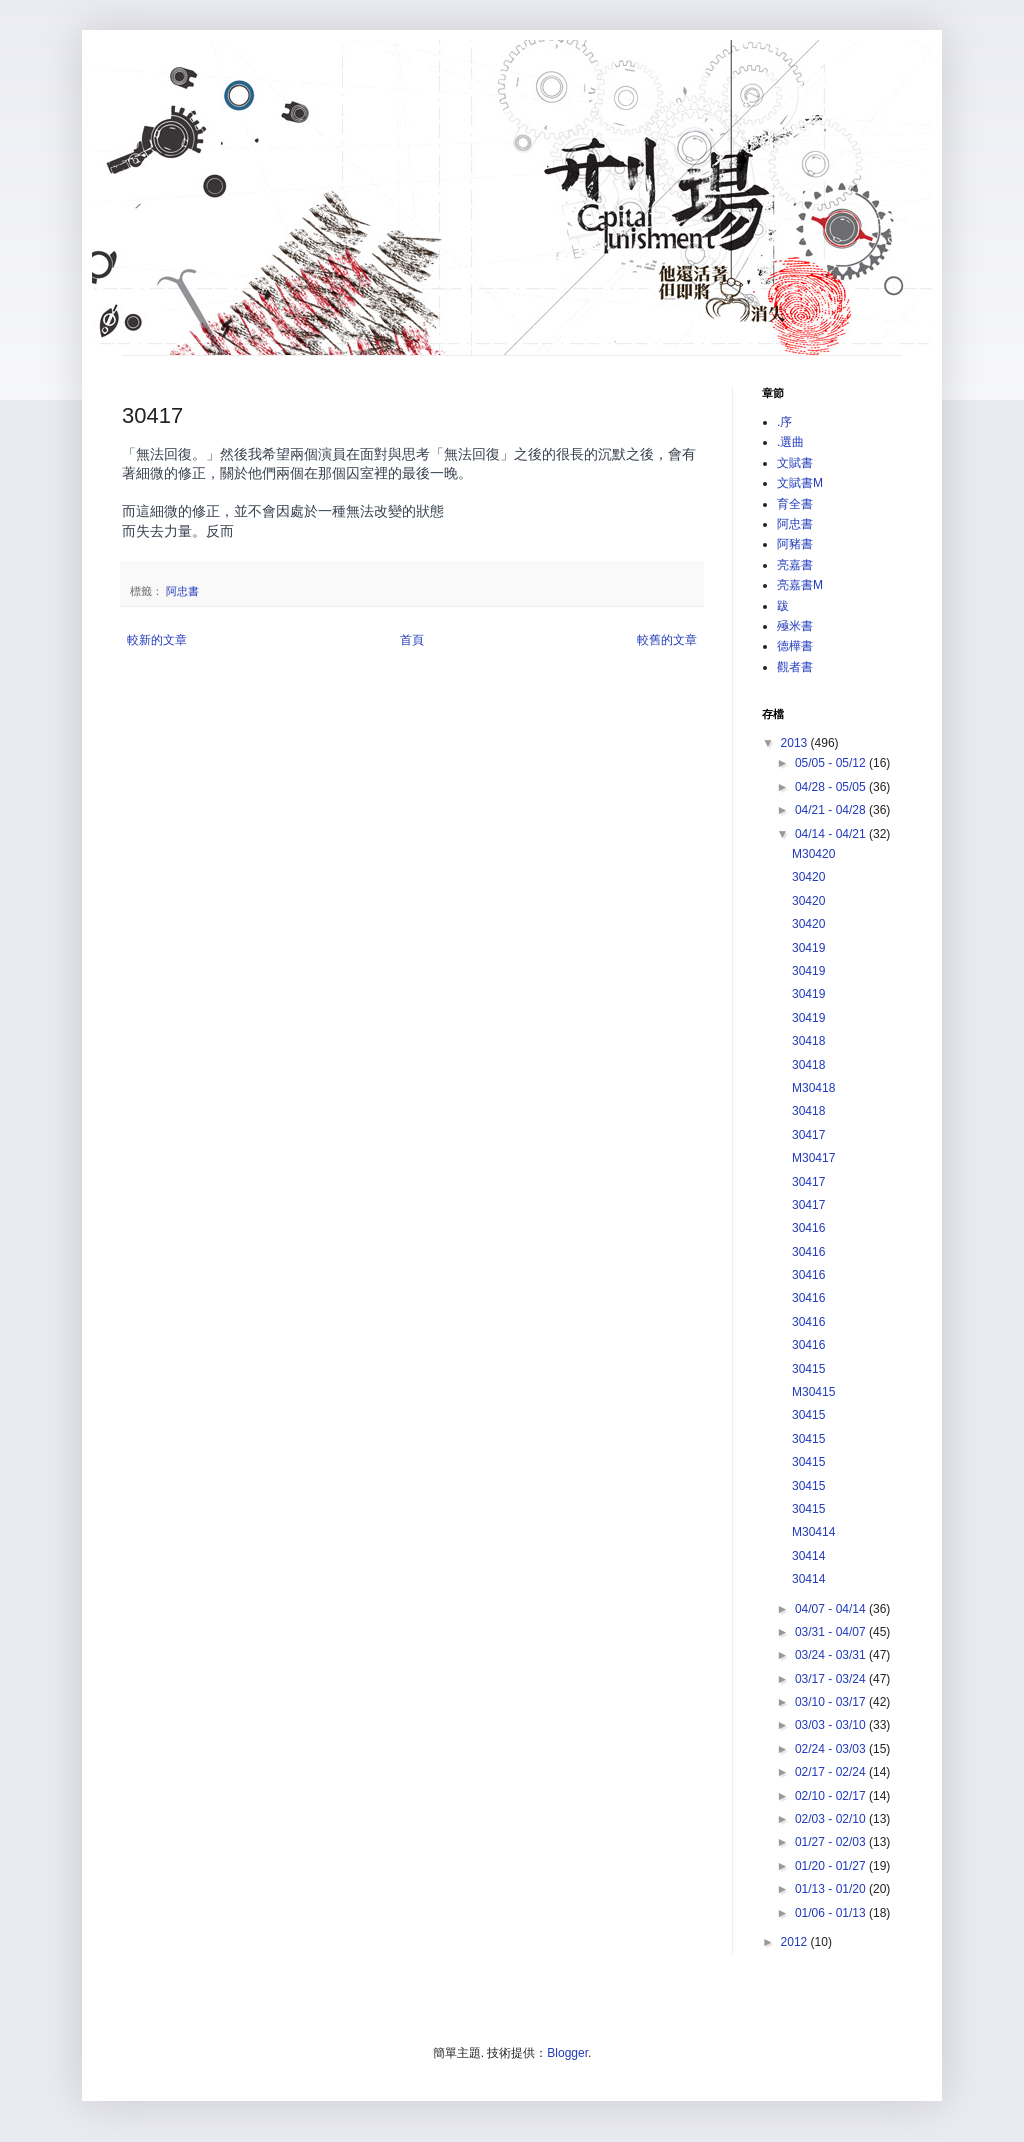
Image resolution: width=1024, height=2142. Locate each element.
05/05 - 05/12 (832, 763)
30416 (808, 1228)
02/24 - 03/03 (832, 1749)
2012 (796, 1942)
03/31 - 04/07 (832, 1632)
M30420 (813, 854)
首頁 (412, 640)
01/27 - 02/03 (832, 1842)
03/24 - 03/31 (832, 1655)
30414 (808, 1556)
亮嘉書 (795, 565)
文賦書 (795, 463)
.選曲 (790, 442)
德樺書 (795, 646)
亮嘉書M (800, 585)
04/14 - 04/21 (832, 834)
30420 (808, 877)
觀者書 (795, 667)
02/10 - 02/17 (832, 1796)
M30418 (813, 1088)
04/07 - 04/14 (832, 1609)
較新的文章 (157, 640)
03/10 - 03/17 (832, 1702)
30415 (808, 1369)
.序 (784, 422)
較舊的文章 (667, 640)
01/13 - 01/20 (832, 1889)
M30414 (813, 1532)
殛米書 (795, 626)
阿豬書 (795, 544)
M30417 (813, 1158)
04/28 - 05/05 (832, 787)
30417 (808, 1135)
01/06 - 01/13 (832, 1913)
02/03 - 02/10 (832, 1819)
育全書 (795, 504)
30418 (808, 1041)
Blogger (567, 2053)
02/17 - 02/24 (832, 1772)
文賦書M (800, 483)
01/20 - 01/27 (832, 1866)
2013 (796, 743)
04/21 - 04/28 (832, 810)
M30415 (813, 1392)
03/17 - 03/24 (832, 1679)
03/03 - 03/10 (832, 1725)
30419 (808, 948)
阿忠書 (182, 591)
